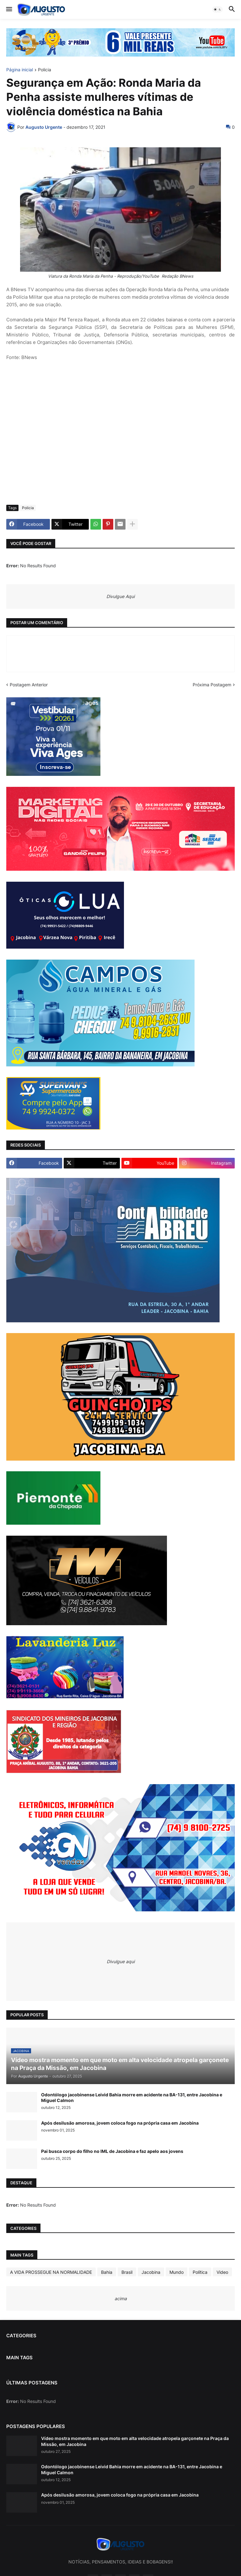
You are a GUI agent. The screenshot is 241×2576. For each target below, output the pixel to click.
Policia (44, 70)
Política (200, 2272)
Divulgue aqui (121, 1961)
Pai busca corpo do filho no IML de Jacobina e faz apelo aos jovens (112, 2151)
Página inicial (19, 70)
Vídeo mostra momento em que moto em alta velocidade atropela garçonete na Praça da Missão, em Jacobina (135, 2441)
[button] (8, 9)
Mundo (176, 2272)
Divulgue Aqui (120, 596)
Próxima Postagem (212, 684)
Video (222, 2272)
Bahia (106, 2272)
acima (121, 2298)
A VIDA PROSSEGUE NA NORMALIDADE (51, 2272)
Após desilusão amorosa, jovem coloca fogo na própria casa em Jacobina (120, 2123)
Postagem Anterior (29, 684)
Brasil (126, 2272)
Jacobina (151, 2272)
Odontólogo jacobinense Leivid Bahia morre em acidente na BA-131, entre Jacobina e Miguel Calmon (131, 2097)
